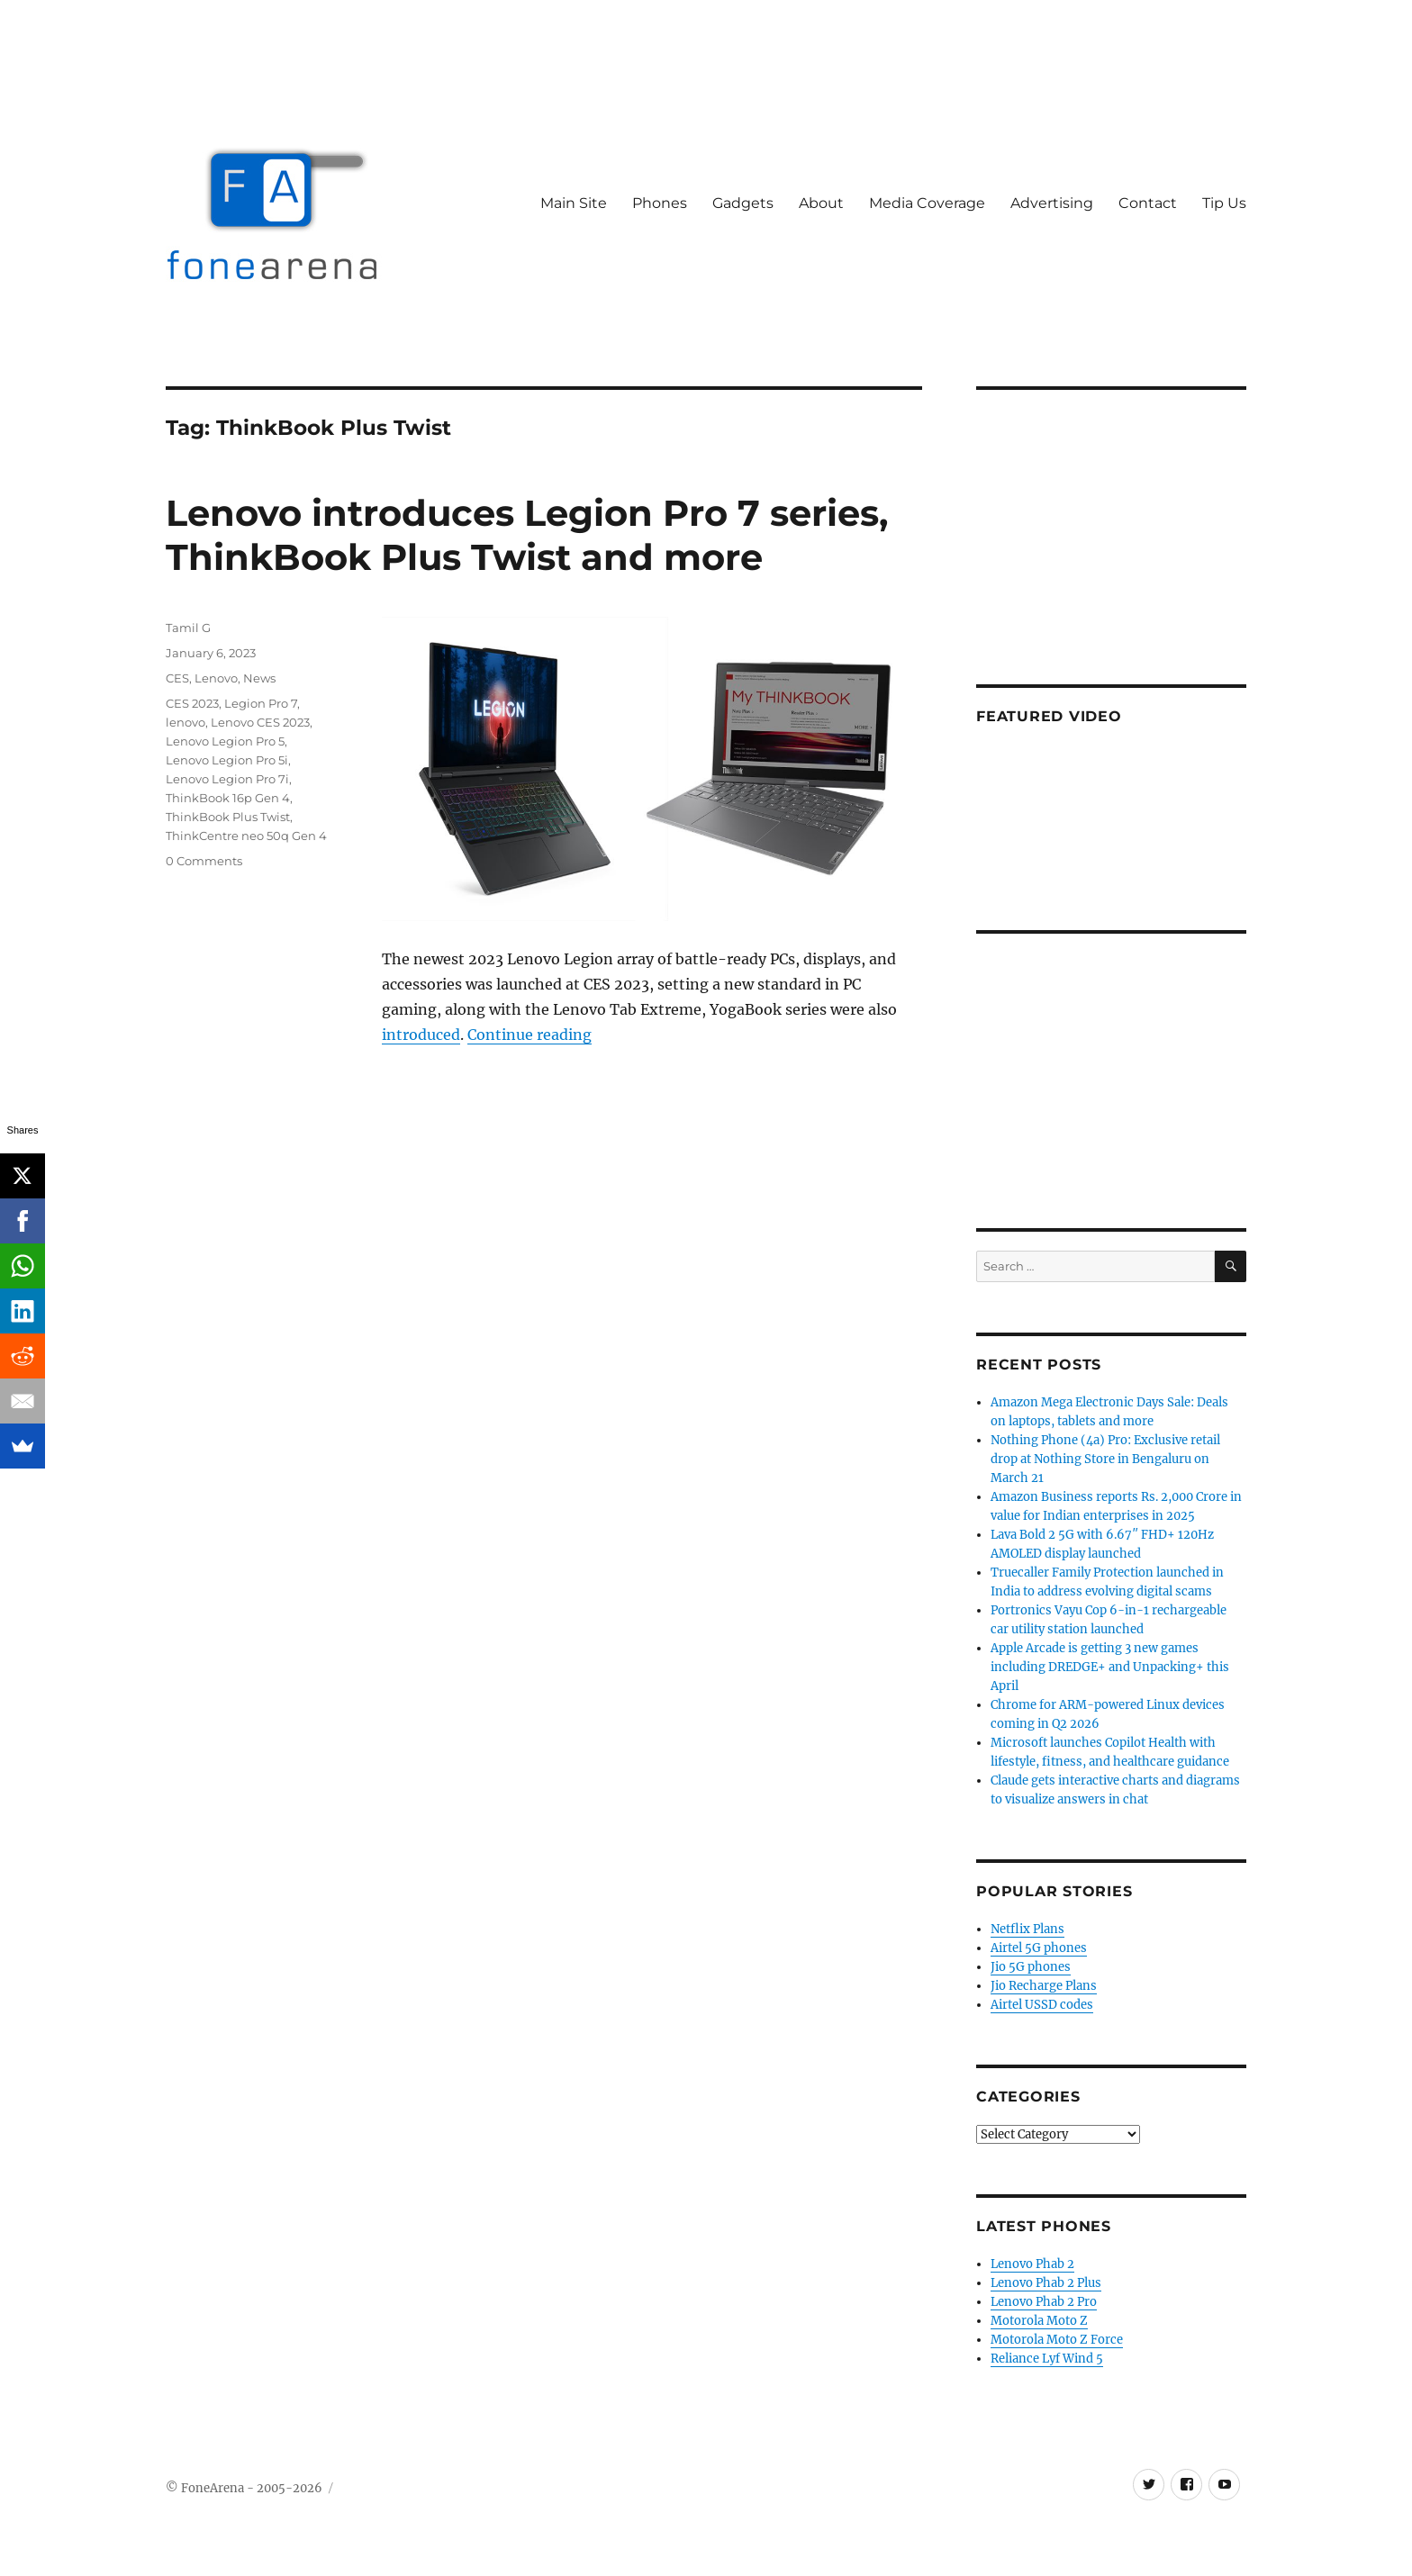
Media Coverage (927, 203)
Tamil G (188, 627)
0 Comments (204, 861)
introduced (421, 1035)
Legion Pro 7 (260, 703)
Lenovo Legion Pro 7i (227, 779)
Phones (659, 203)
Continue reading (529, 1035)
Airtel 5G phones (1039, 1948)
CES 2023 (192, 703)
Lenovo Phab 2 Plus (1046, 2283)
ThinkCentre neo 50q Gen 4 (246, 835)
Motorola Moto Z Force (1057, 2339)
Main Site (573, 203)
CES (177, 678)
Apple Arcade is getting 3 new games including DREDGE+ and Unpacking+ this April (1110, 1667)
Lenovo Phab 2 (1032, 2264)
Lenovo (216, 678)
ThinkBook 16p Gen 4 (228, 798)
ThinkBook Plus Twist (228, 816)
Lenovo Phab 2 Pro (1044, 2301)
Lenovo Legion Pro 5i (227, 760)
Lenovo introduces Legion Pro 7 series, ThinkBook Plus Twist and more (527, 535)
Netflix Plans (1027, 1929)
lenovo (185, 722)
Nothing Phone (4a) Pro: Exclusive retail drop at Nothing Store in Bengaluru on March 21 (1105, 1459)
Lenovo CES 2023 (260, 722)
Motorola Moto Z (1039, 2320)
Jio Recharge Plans (1044, 1985)
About (821, 203)
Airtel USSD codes (1042, 2004)
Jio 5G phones (1031, 1967)
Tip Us (1224, 203)
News (259, 678)
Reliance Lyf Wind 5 (1047, 2358)
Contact (1147, 203)
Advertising (1051, 203)
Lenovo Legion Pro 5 (225, 741)
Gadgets (743, 203)
